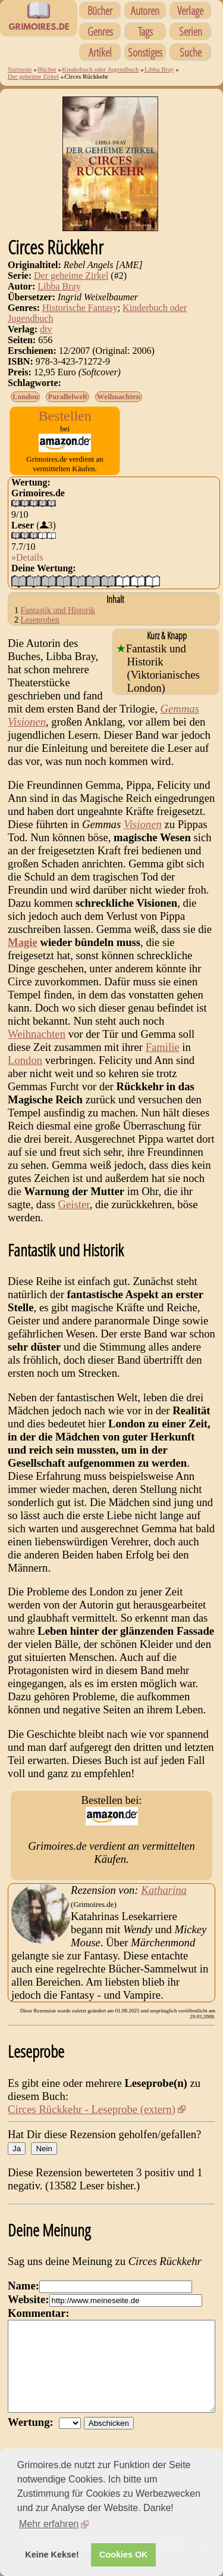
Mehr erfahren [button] (49, 2524)
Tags (145, 31)
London (25, 396)
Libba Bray (159, 69)
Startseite (20, 69)
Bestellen (64, 416)
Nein (44, 2148)
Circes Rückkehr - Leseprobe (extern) (91, 2109)
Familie (163, 1047)
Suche (191, 52)
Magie (22, 942)
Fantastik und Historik (58, 610)
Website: (28, 2299)
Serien (190, 31)
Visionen (143, 824)
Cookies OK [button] (123, 2554)
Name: (23, 2285)
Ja (16, 2148)
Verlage (190, 10)
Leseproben (40, 619)
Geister (74, 1204)
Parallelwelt (67, 396)
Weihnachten (118, 396)
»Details (27, 557)
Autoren (145, 10)
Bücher (99, 10)
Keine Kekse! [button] (51, 2554)
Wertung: (33, 2440)
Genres (100, 31)
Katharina (164, 1890)
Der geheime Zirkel (33, 76)
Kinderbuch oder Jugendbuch (100, 69)
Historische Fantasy (80, 308)
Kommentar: (39, 2313)
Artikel (100, 52)
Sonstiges (145, 52)
